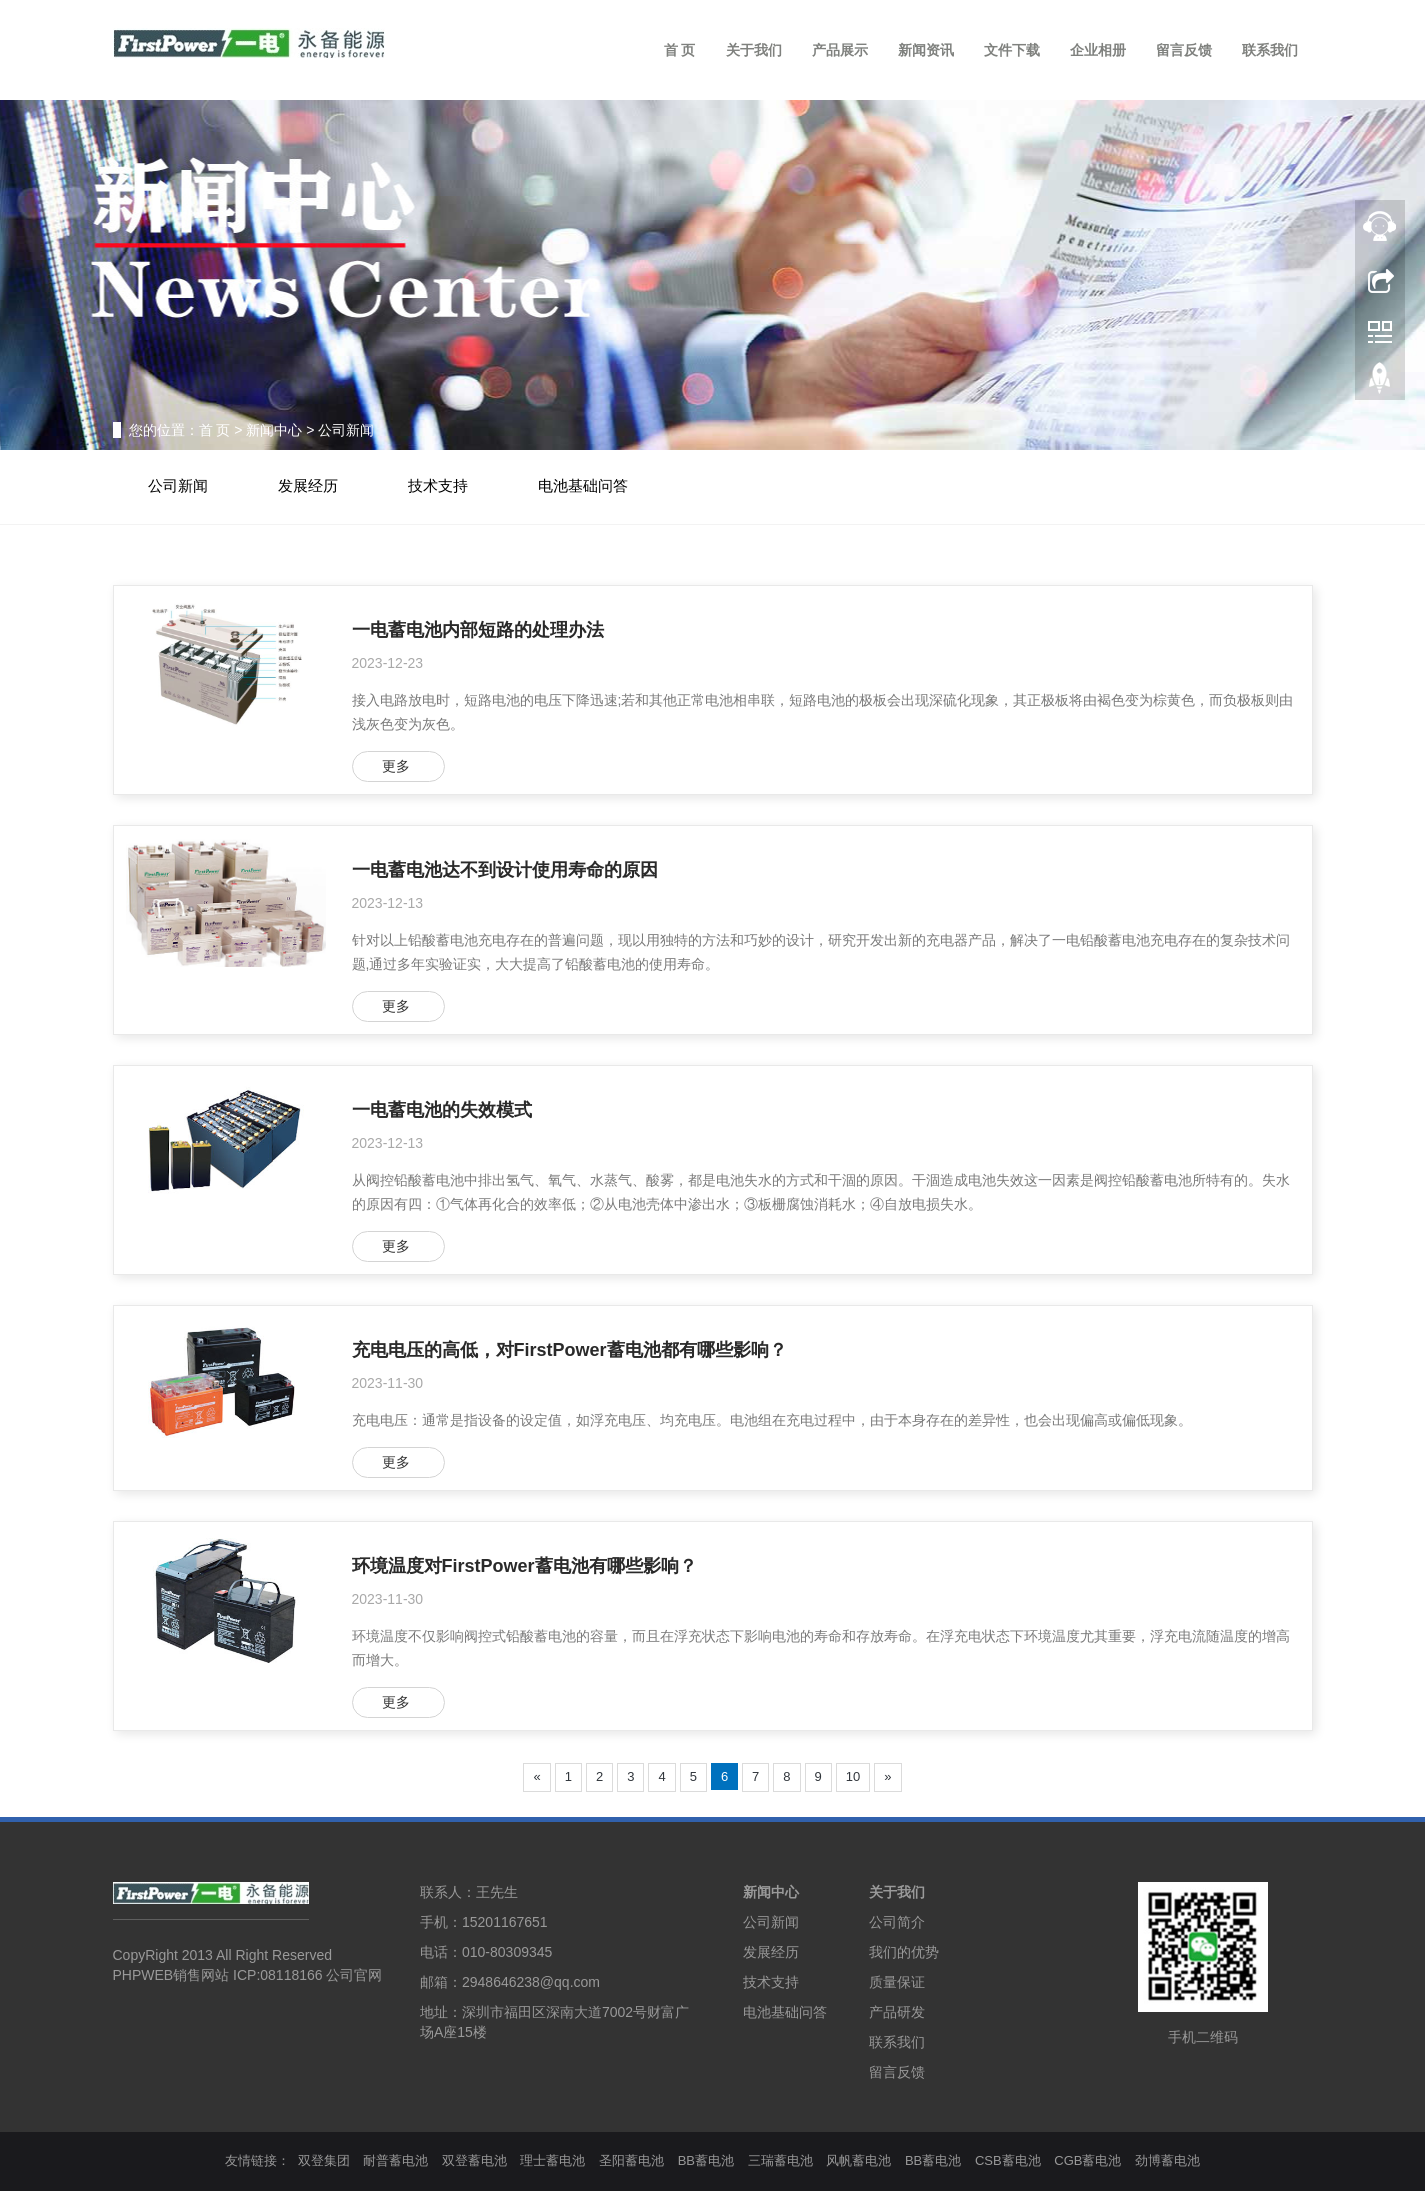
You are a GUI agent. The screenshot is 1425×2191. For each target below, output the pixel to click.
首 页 (680, 50)
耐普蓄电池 (395, 2160)
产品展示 (840, 50)
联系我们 (1270, 50)
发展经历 (308, 486)
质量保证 (897, 1982)
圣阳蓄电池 (631, 2160)
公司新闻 (346, 430)
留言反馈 (1184, 50)
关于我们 (754, 50)
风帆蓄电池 (858, 2160)
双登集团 (324, 2160)
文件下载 (1012, 50)
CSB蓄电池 (1008, 2160)
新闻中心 (274, 430)
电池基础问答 (583, 486)
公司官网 (354, 1975)
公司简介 (897, 1922)
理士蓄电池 (552, 2160)
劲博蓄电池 (1167, 2160)
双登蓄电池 (474, 2160)
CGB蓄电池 (1087, 2160)
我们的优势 (904, 1952)
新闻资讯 (926, 50)
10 (853, 1776)
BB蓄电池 (706, 2160)
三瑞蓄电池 (780, 2160)
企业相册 (1098, 50)
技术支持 (438, 486)
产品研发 (897, 2012)
